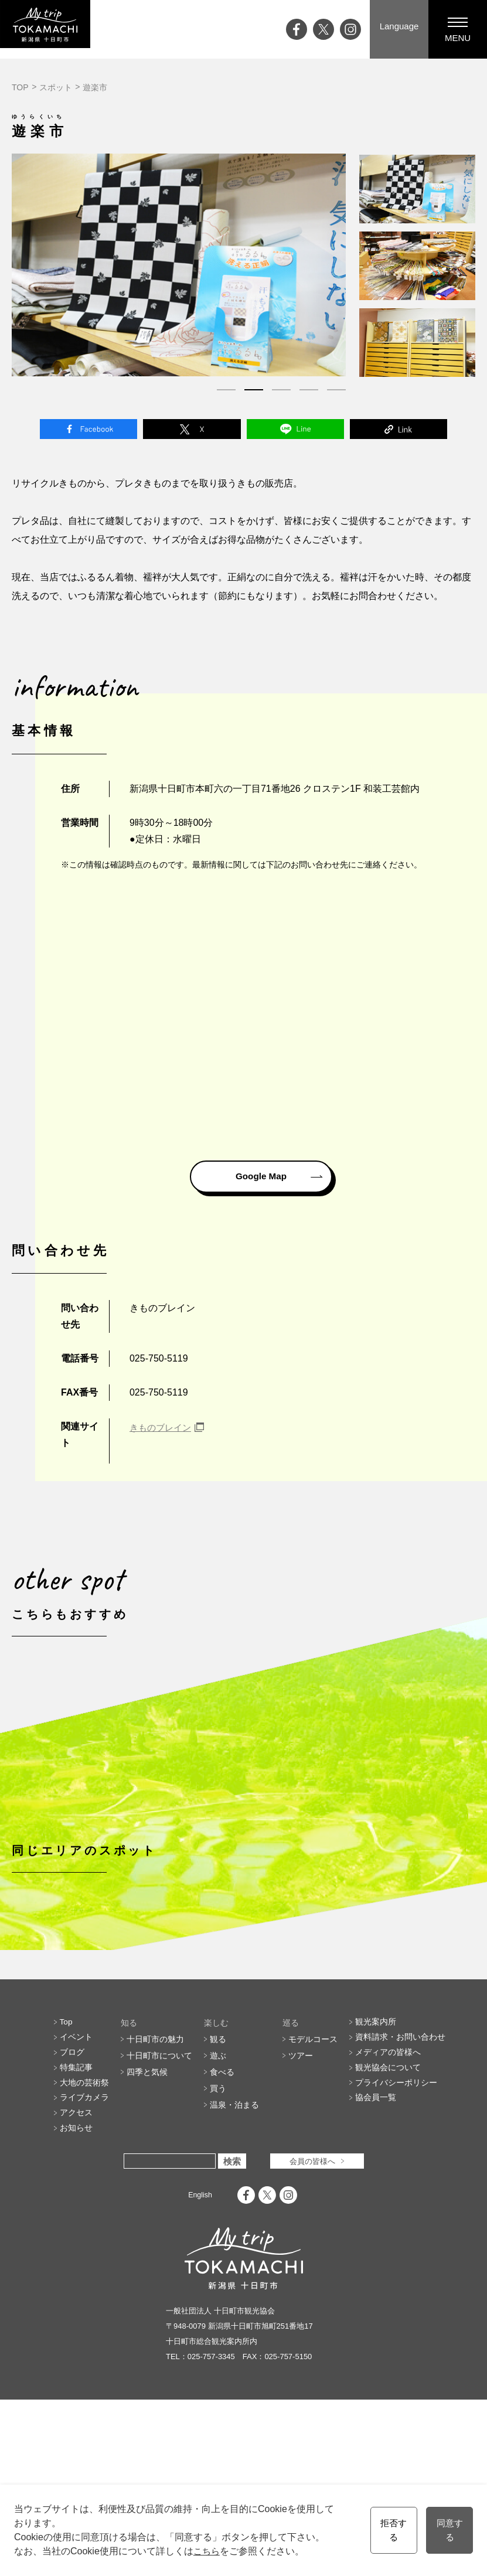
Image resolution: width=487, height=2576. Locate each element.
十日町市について (159, 2221)
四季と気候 (147, 2237)
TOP (20, 87)
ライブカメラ (84, 2270)
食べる (222, 2237)
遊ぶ (218, 2221)
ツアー (300, 2221)
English (200, 2370)
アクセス (76, 2287)
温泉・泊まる (234, 2270)
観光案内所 (375, 2188)
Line (295, 431)
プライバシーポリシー (396, 2254)
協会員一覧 (375, 2270)
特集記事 (76, 2237)
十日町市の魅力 (155, 2205)
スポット (55, 87)
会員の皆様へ (312, 2337)
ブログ (72, 2221)
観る (218, 2205)
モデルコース (313, 2205)
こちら (207, 2551)
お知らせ (76, 2303)
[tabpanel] (179, 265)
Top (66, 2188)
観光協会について (388, 2237)
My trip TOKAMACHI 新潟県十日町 (55, 29)
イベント (76, 2205)
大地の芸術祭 (84, 2254)
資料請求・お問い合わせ (400, 2205)
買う (218, 2254)
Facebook (88, 431)
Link (398, 431)
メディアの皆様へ (388, 2221)
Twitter (191, 431)
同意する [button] (448, 2530)
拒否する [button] (390, 2530)
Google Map (261, 1181)
